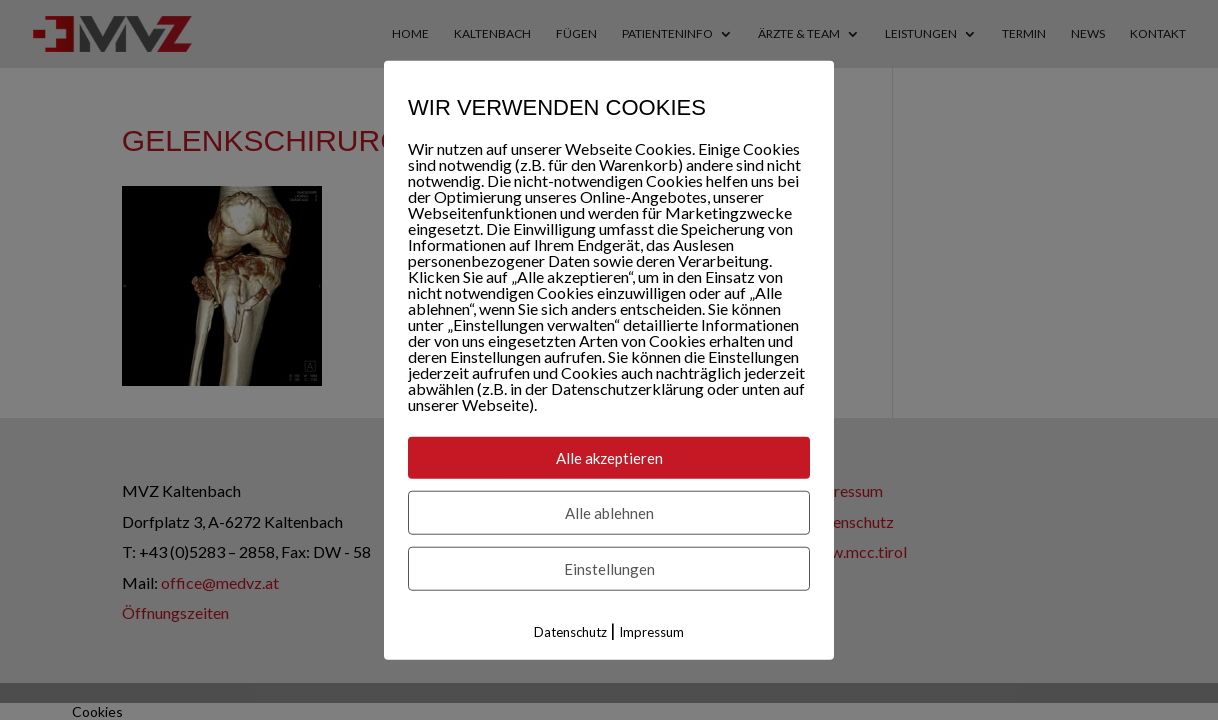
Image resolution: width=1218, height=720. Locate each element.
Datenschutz (570, 632)
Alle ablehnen (609, 513)
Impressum (651, 632)
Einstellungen (609, 569)
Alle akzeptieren (609, 458)
